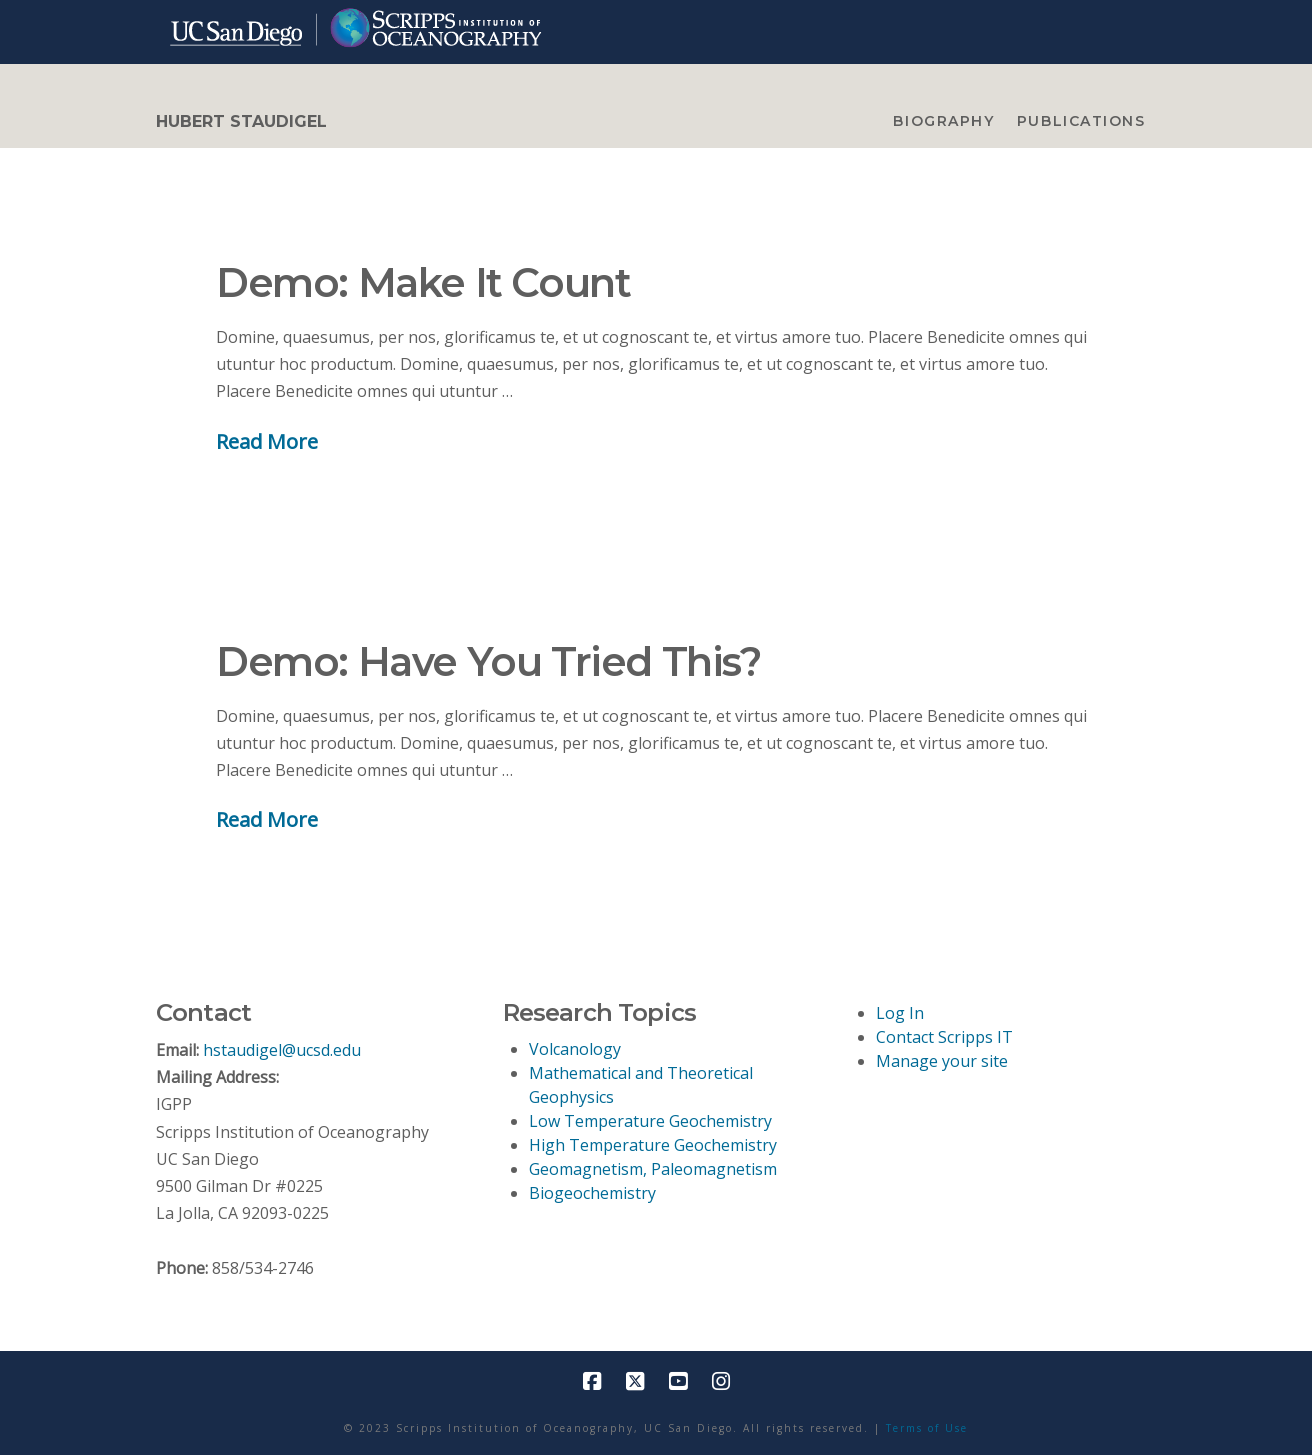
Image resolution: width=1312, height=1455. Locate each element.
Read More (267, 441)
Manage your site (942, 1061)
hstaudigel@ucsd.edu (282, 1050)
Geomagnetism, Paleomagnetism (653, 1169)
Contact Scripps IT (944, 1037)
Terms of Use (927, 1428)
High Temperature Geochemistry (653, 1145)
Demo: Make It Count (423, 282)
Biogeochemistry (592, 1193)
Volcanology (575, 1049)
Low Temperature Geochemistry (650, 1121)
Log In (900, 1013)
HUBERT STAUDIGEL (241, 122)
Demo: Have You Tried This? (488, 661)
